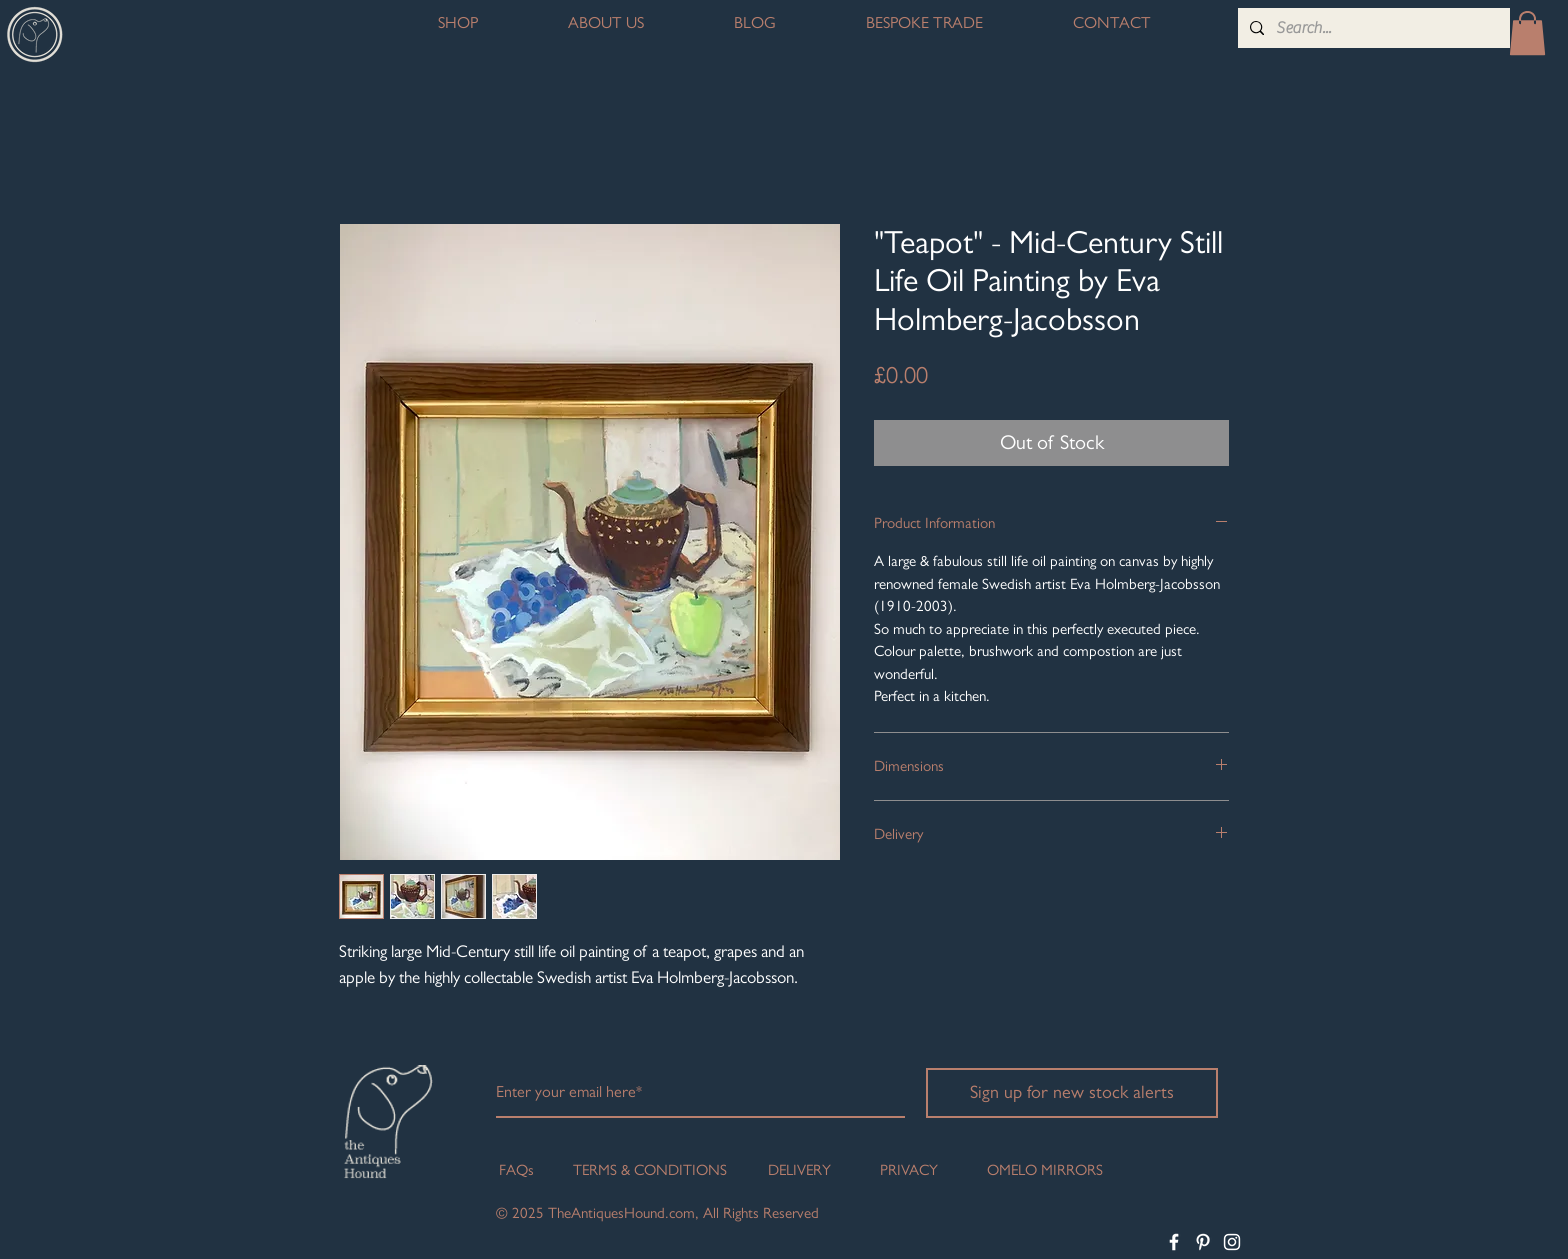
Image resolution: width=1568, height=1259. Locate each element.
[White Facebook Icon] (1174, 1242)
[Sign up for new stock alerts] (1072, 1093)
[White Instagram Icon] (1232, 1242)
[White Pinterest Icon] (1203, 1242)
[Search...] (1372, 28)
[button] (1527, 33)
